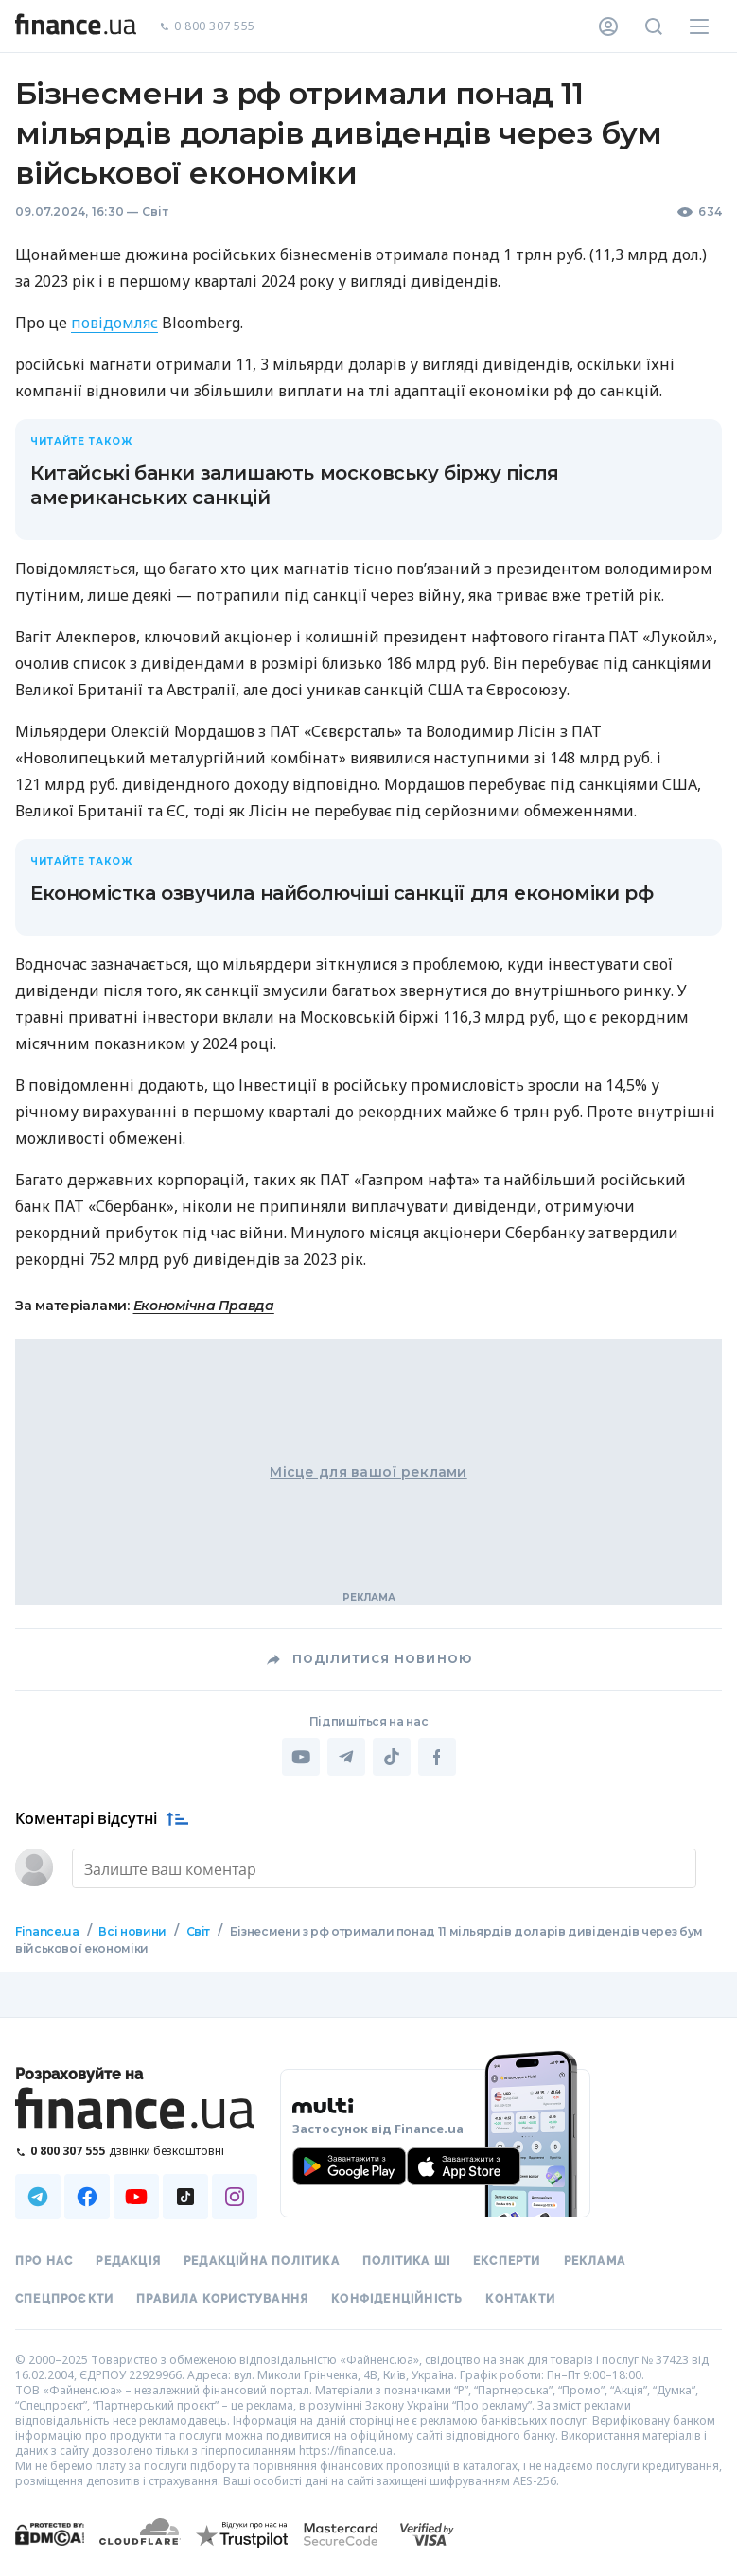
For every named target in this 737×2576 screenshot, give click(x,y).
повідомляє (114, 322)
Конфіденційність (397, 2298)
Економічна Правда (203, 1305)
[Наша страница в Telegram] (38, 2196)
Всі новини (132, 1931)
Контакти (520, 2298)
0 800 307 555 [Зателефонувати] (207, 27)
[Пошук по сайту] (653, 26)
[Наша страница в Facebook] (87, 2196)
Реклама (594, 2261)
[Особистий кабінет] (608, 26)
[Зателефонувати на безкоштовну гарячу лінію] (136, 2151)
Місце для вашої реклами (368, 1472)
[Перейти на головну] (75, 26)
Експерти (507, 2261)
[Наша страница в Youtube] (136, 2196)
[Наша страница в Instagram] (234, 2196)
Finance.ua (47, 1931)
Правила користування (222, 2298)
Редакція (128, 2261)
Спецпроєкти (64, 2298)
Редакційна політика (262, 2261)
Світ (155, 211)
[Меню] (699, 26)
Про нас (44, 2261)
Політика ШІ (406, 2261)
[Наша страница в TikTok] (185, 2196)
